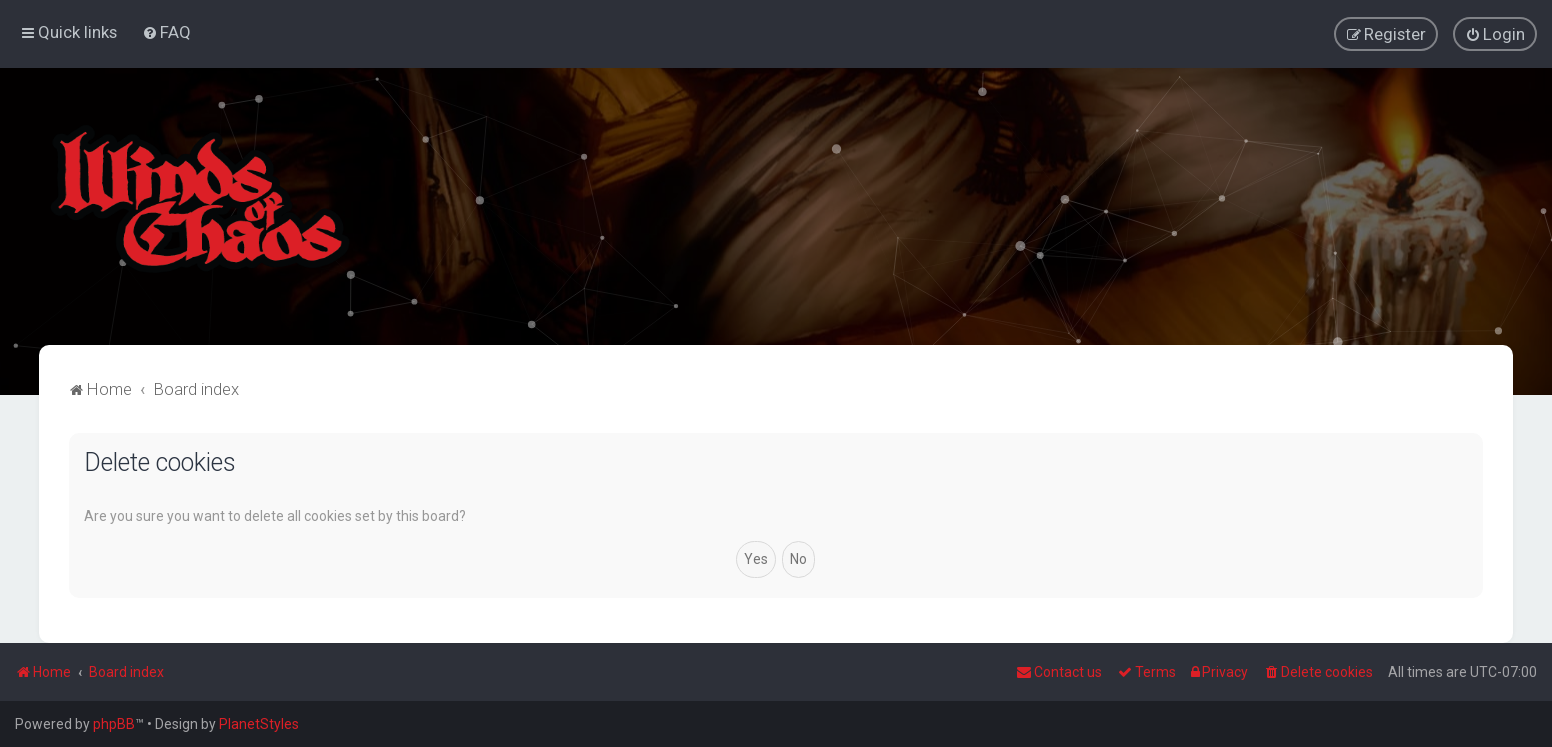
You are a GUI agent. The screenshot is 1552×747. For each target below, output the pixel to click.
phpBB (114, 724)
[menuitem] (166, 32)
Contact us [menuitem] (1059, 672)
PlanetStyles (259, 724)
